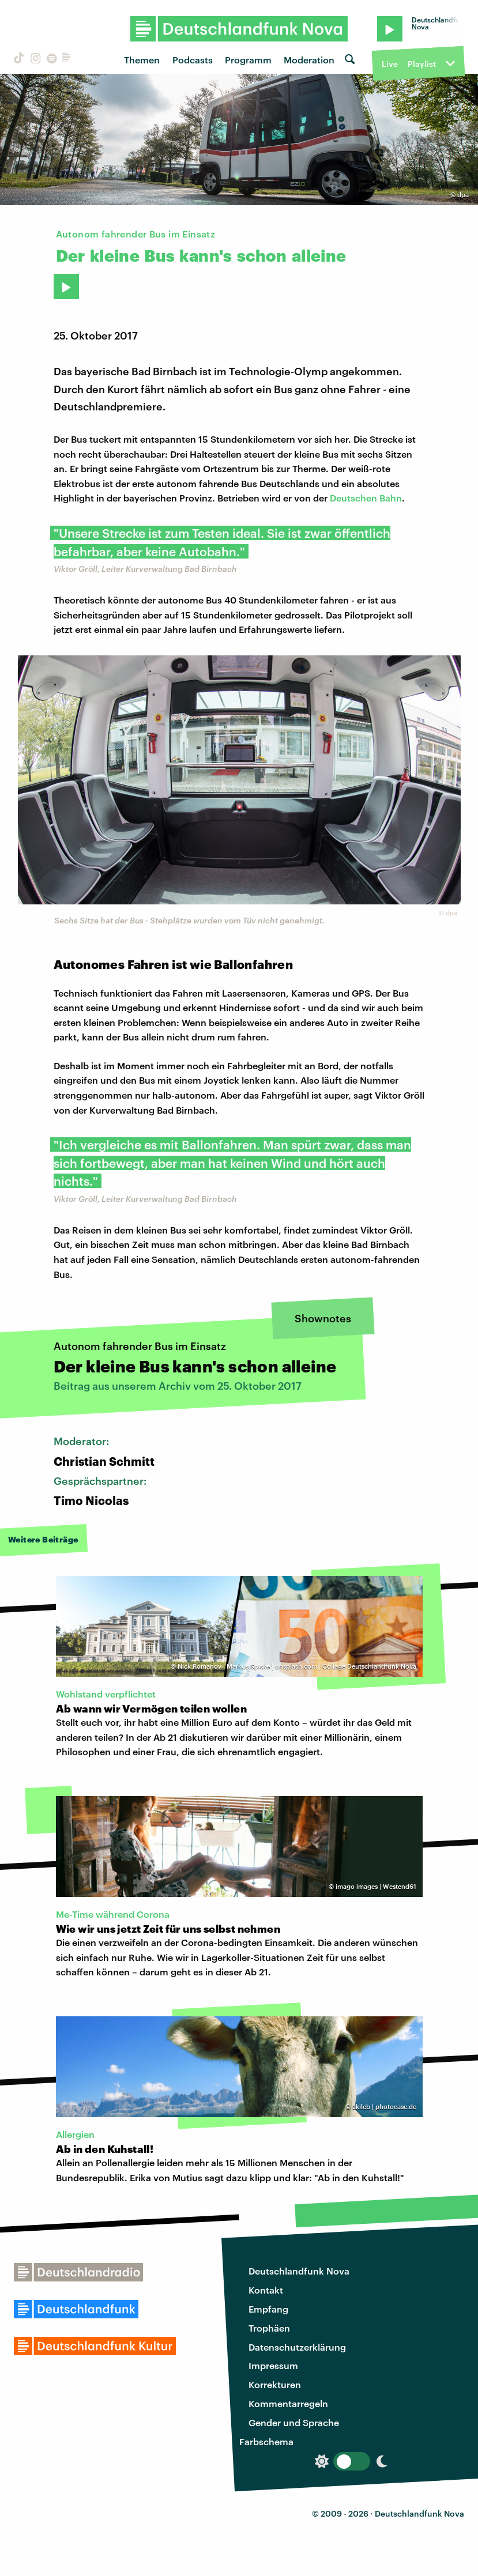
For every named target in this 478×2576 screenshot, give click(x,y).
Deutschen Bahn (366, 497)
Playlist (422, 64)
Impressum (273, 2365)
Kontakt (266, 2289)
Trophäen (269, 2327)
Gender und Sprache (294, 2422)
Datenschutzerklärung (297, 2346)
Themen (142, 59)
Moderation (309, 59)
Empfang (268, 2308)
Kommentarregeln (288, 2403)
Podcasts (192, 59)
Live (390, 64)
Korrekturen (275, 2384)
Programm (248, 59)
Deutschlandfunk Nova (299, 2270)
